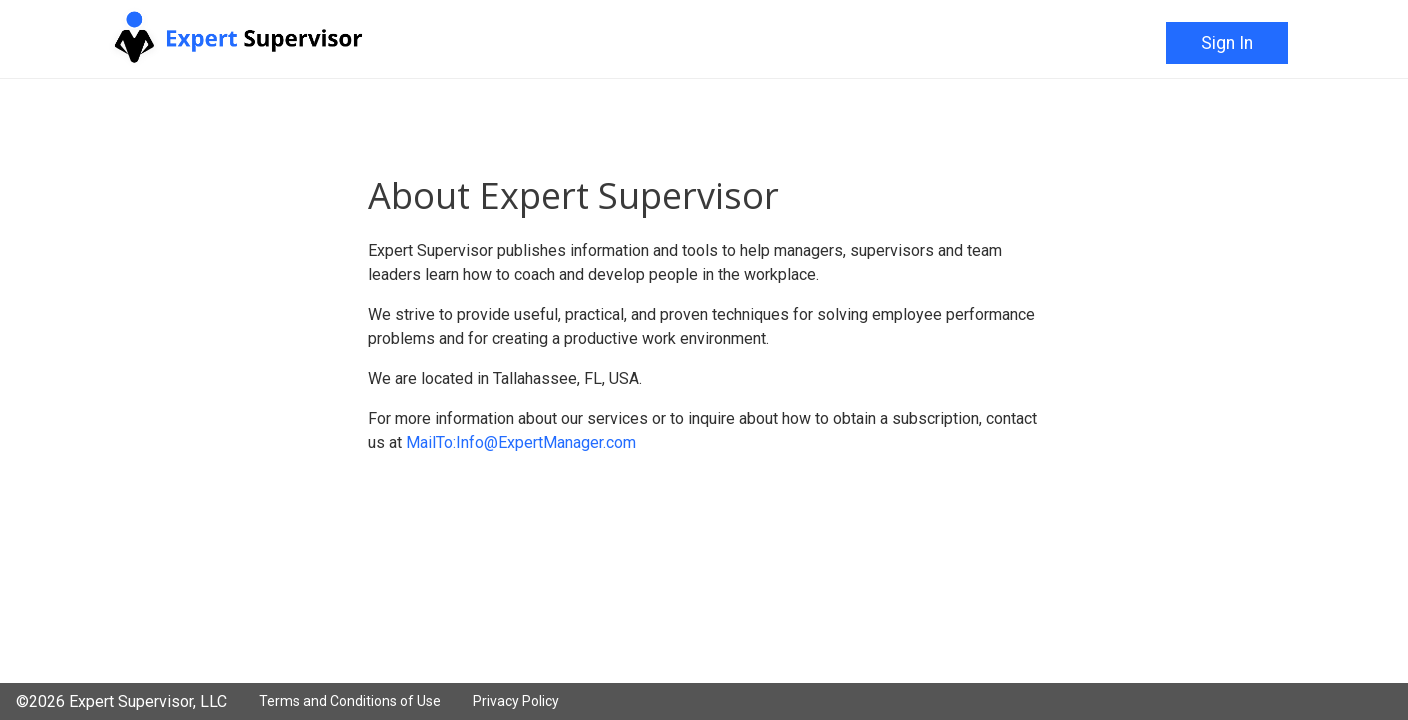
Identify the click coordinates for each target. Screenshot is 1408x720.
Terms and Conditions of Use (350, 701)
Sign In (1227, 43)
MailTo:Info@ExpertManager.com (521, 442)
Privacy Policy (516, 701)
